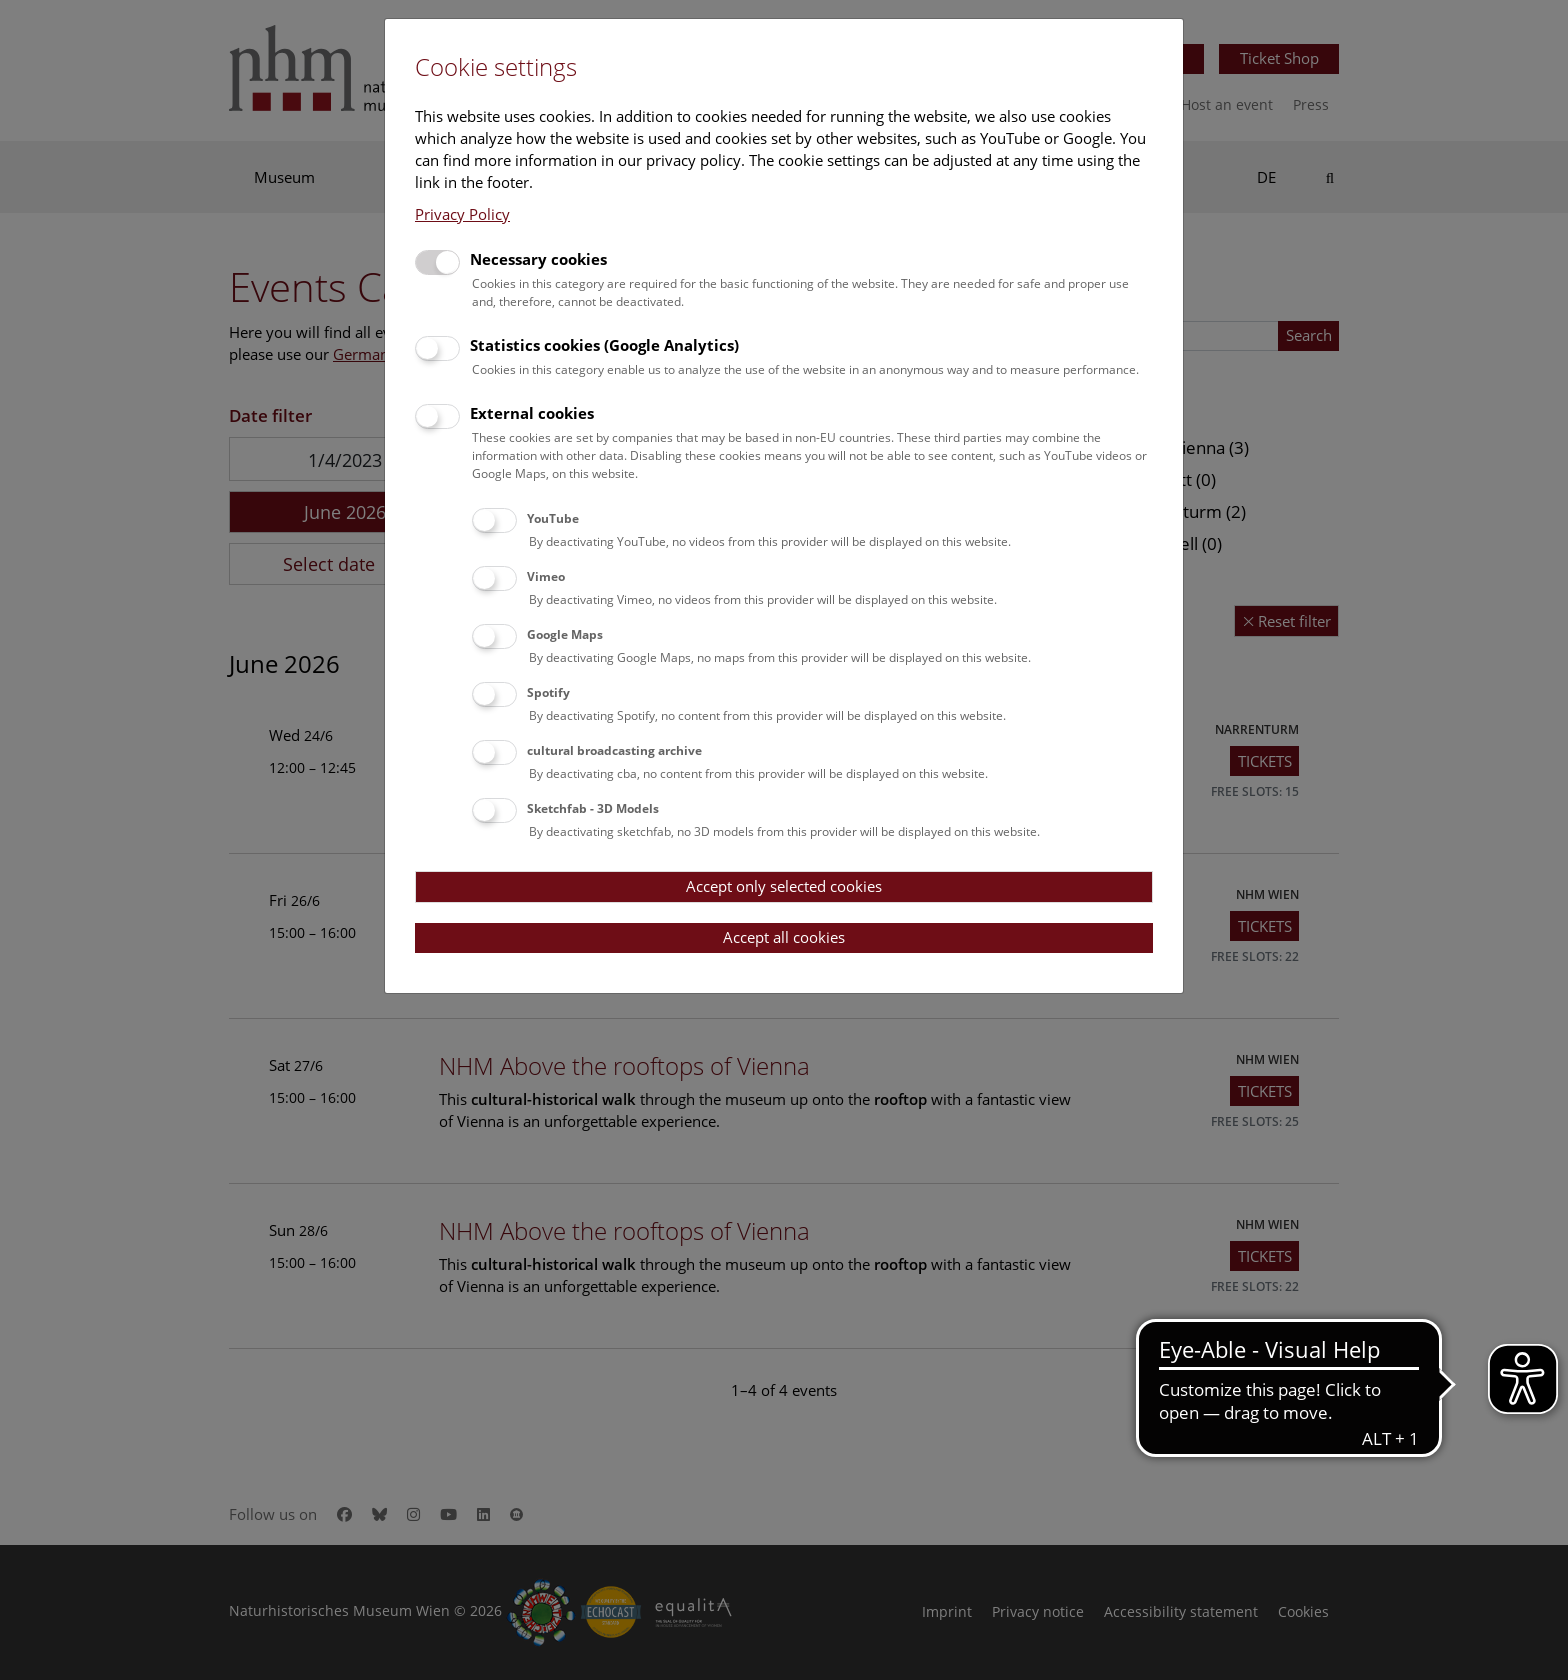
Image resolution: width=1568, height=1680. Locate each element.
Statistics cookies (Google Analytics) (604, 345)
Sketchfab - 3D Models (593, 808)
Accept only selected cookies (784, 886)
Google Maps (565, 634)
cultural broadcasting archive (614, 750)
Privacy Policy (462, 214)
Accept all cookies (784, 937)
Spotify (548, 692)
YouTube (553, 518)
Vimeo (546, 576)
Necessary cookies (538, 259)
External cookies (532, 413)
